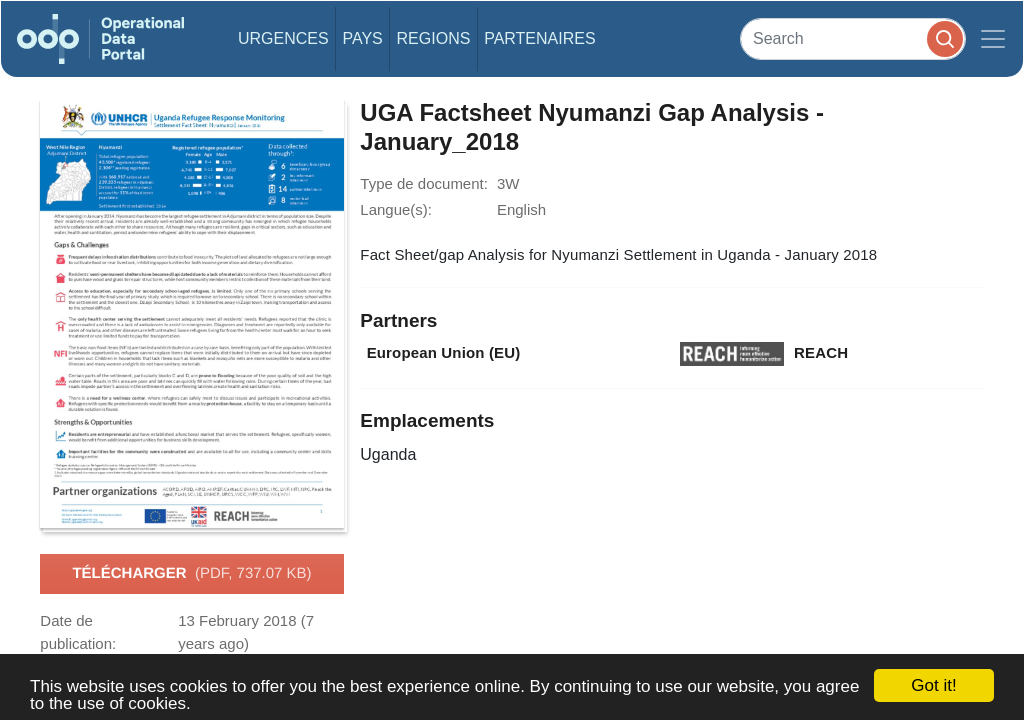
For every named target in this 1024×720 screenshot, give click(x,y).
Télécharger (191, 574)
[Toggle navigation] (993, 39)
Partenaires (539, 38)
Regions (434, 38)
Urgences (283, 38)
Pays (362, 38)
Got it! (933, 685)
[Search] (853, 38)
